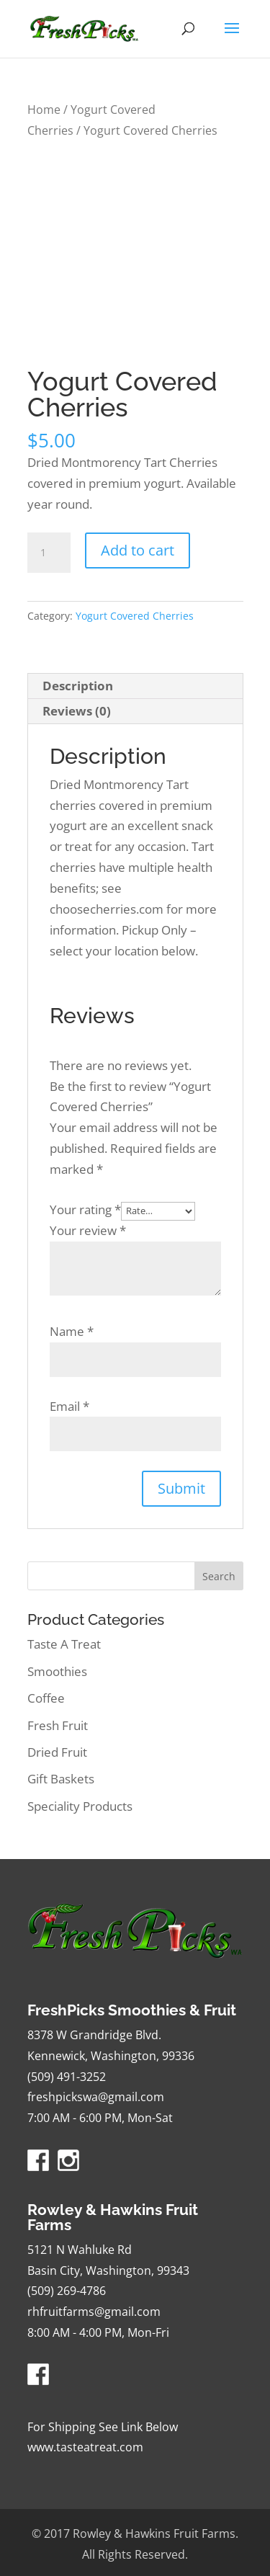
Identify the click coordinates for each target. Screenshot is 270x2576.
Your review (88, 1230)
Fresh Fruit (57, 1725)
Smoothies (57, 1671)
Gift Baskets (60, 1778)
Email (69, 1406)
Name (72, 1331)
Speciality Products (79, 1806)
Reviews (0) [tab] (76, 711)
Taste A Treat (64, 1644)
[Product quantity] (49, 552)
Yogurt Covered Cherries (135, 616)
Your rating (85, 1209)
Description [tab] (77, 685)
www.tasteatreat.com (85, 2447)
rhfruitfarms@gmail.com (94, 2311)
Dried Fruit (57, 1752)
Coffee (46, 1698)
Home (43, 109)
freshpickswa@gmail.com (95, 2097)
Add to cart (137, 550)
